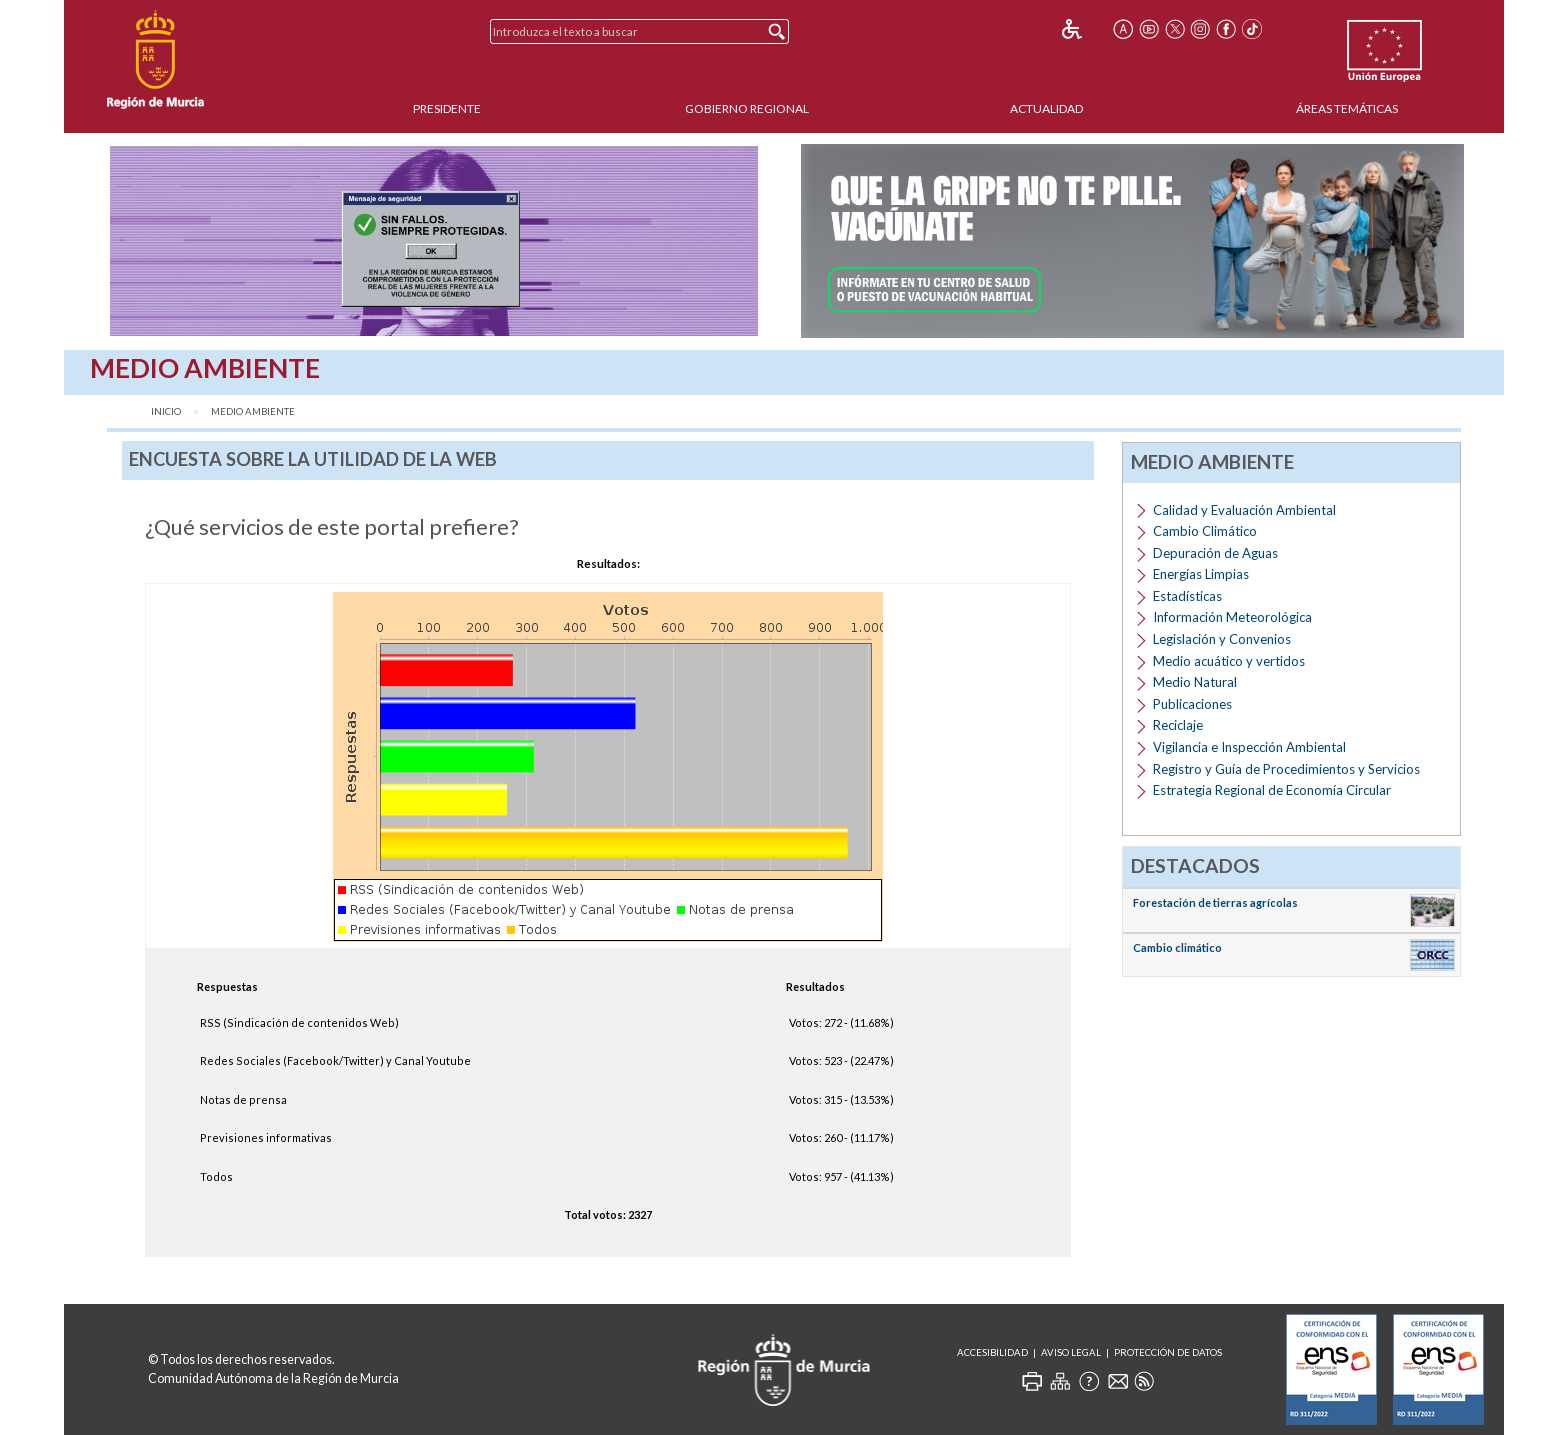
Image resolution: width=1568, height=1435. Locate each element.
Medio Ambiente (253, 411)
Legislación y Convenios (1222, 639)
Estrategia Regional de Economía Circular (1272, 790)
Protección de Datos (1168, 1352)
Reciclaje (1178, 725)
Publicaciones (1192, 704)
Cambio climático (1177, 947)
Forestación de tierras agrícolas (1215, 902)
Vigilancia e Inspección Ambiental (1249, 747)
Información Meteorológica (1232, 617)
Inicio (166, 411)
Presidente (447, 108)
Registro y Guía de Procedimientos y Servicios (1286, 769)
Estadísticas (1187, 596)
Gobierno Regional (747, 108)
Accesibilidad (992, 1352)
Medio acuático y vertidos (1229, 661)
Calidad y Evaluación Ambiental (1244, 510)
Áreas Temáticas (1347, 108)
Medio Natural (1195, 682)
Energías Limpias (1201, 574)
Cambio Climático (1205, 531)
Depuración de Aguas (1215, 553)
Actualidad (1046, 108)
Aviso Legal (1071, 1352)
